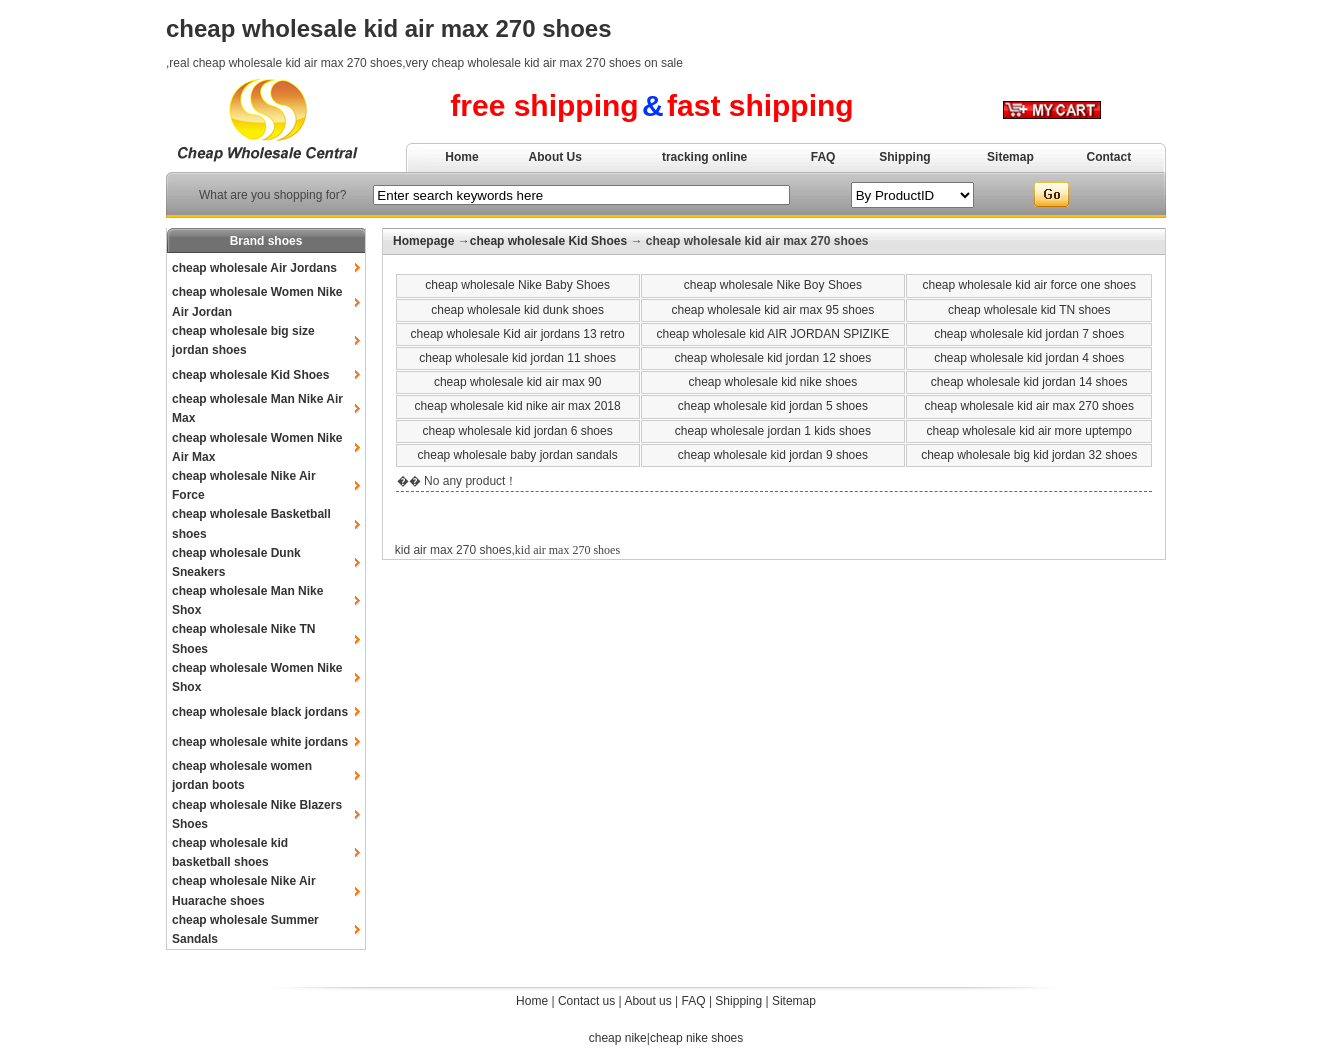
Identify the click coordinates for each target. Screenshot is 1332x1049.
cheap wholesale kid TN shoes (1029, 310)
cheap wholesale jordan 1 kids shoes (773, 431)
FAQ (823, 157)
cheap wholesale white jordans (260, 742)
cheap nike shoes (696, 1038)
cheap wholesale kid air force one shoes (1028, 285)
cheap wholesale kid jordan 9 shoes (773, 455)
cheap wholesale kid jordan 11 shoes (517, 358)
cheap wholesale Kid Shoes (250, 375)
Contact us (586, 1001)
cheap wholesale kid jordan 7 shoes (1029, 334)
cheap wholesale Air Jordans (254, 268)
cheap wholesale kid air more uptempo (1028, 431)
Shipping (904, 157)
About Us (555, 157)
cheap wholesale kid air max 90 (517, 382)
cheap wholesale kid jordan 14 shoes (1029, 382)
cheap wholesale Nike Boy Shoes (773, 285)
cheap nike (618, 1038)
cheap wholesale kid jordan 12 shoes (772, 358)
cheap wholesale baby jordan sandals (518, 455)
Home (461, 157)
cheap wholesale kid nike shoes (772, 382)
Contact (1109, 157)
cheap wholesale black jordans (260, 712)
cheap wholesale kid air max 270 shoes (1028, 406)
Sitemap (1010, 157)
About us (647, 1001)
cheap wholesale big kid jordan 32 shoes (1029, 455)
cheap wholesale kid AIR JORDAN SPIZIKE (772, 334)
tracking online (704, 157)
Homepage (423, 241)
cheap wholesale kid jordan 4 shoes (1029, 358)
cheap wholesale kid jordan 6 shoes (518, 431)
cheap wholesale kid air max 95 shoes (772, 310)
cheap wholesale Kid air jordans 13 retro (518, 334)
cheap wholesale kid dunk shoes (517, 310)
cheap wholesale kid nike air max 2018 (518, 406)
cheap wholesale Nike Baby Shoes (517, 285)
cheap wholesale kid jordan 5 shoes (773, 406)
